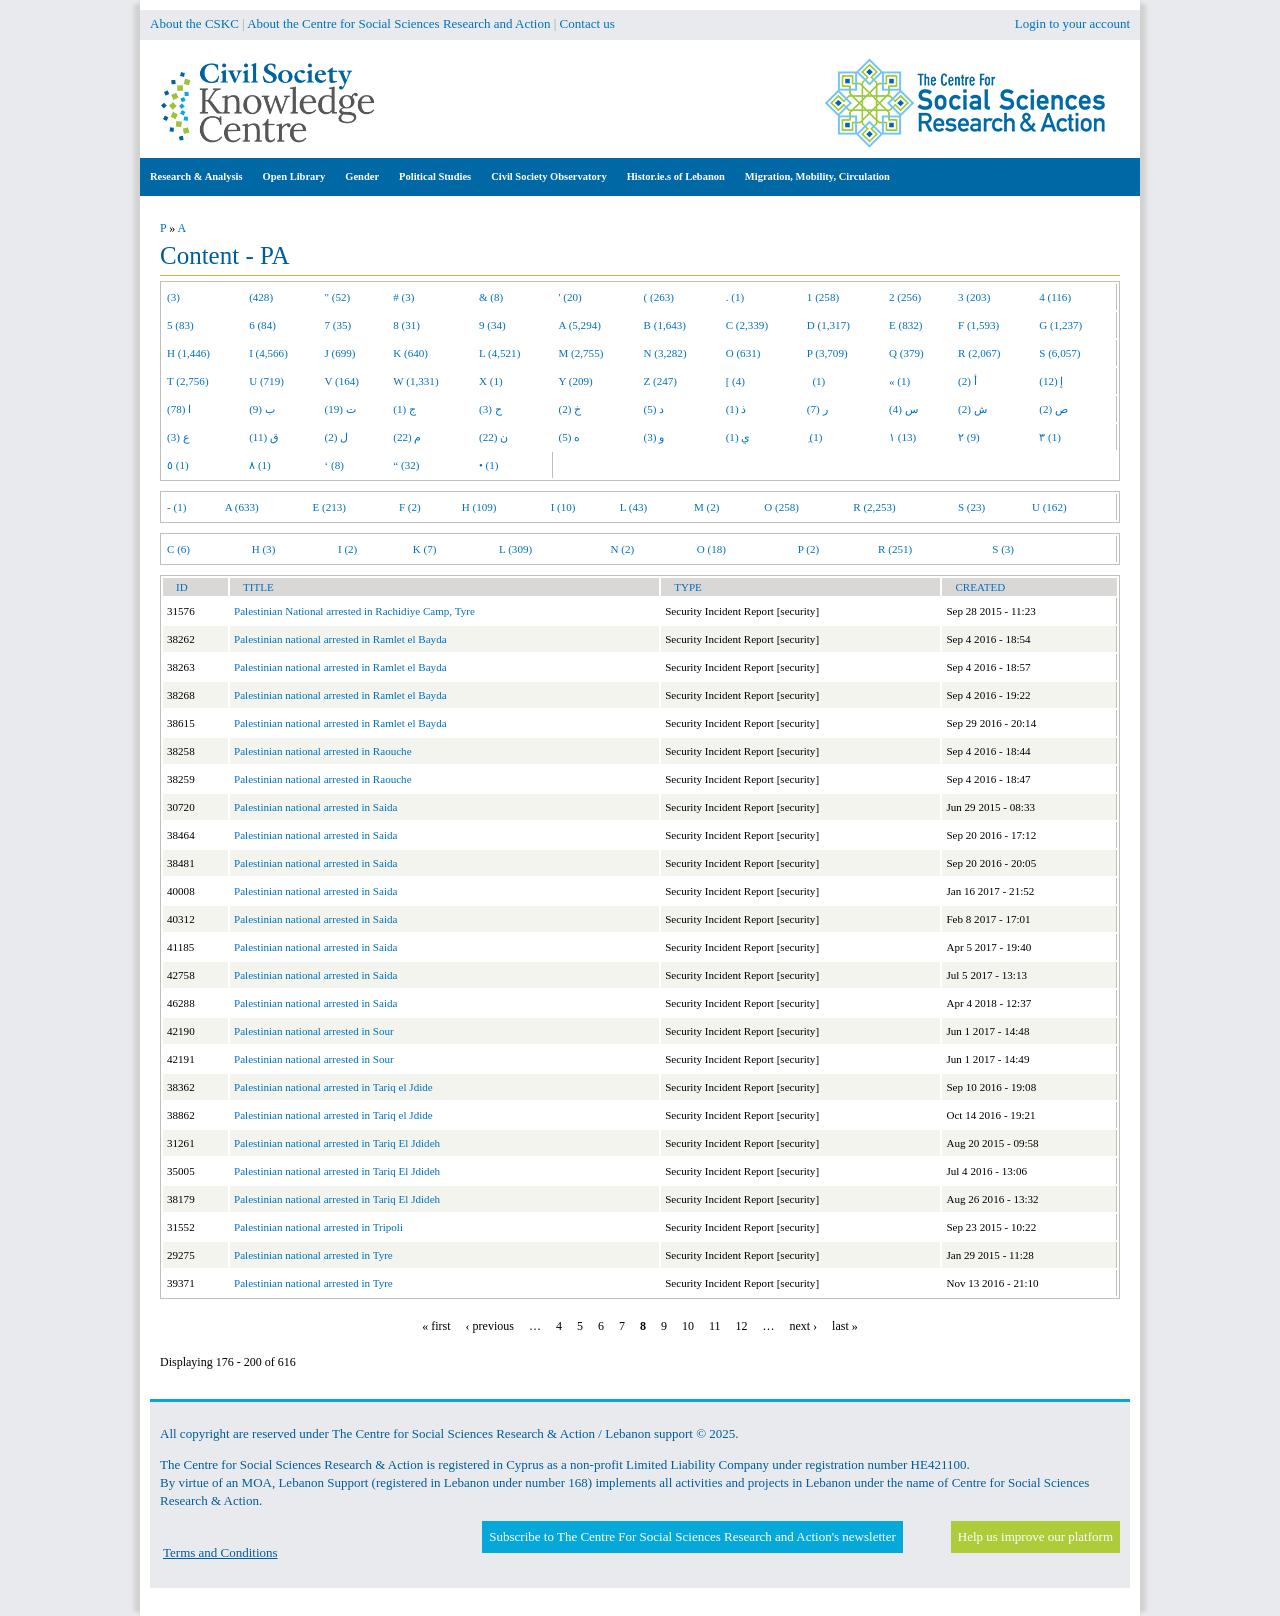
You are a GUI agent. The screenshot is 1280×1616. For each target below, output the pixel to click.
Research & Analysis (196, 176)
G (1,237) (1060, 325)
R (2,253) (874, 507)
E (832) (906, 325)
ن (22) (493, 437)
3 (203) (974, 297)
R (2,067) (979, 353)
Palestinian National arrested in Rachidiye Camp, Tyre (354, 611)
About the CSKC (194, 23)
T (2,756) (188, 381)
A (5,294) (580, 325)
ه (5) (570, 437)
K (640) (410, 353)
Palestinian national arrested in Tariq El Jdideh (337, 1143)
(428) (261, 297)
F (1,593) (978, 325)
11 (715, 1326)
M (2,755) (581, 353)
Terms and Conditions (220, 1552)
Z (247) (661, 381)
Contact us (587, 23)
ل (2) (337, 437)
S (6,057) (1059, 353)
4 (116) (1055, 297)
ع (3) (178, 437)
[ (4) (735, 381)
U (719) (266, 381)
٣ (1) (1050, 437)
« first (436, 1326)
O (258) (781, 507)
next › (803, 1326)
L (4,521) (499, 353)
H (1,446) (188, 353)
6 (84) (262, 325)
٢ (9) (969, 437)
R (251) (895, 549)
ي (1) (738, 437)
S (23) (971, 507)
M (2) (707, 507)
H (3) (264, 549)
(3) (173, 297)
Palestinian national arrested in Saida (315, 807)
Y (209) (576, 381)
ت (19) (340, 409)
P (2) (808, 549)
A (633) (242, 507)
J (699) (340, 353)
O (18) (711, 549)
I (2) (347, 549)
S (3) (1003, 549)
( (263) (659, 297)
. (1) (735, 297)
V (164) (342, 381)
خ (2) (570, 409)
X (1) (491, 381)
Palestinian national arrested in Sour (314, 1031)
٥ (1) (178, 465)
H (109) (479, 507)
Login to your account (1072, 23)
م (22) (407, 437)
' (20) (570, 297)
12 (741, 1326)
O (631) (743, 353)
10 (688, 1326)
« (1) (899, 381)
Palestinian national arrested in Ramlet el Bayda (340, 639)
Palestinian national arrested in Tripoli (318, 1227)
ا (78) (179, 409)
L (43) (634, 507)
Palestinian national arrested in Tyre (313, 1255)
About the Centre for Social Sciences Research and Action (398, 23)
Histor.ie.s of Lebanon (676, 176)
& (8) (491, 297)
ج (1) (404, 409)
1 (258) (823, 297)
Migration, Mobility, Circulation (817, 176)
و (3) (654, 437)
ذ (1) (736, 409)
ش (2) (972, 409)
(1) (816, 381)
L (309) (515, 549)
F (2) (410, 507)
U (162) (1049, 507)
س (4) (903, 409)
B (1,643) (665, 325)
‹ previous (490, 1326)
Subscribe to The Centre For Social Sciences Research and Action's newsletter (692, 1536)
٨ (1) (260, 465)
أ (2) (967, 381)
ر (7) (817, 409)
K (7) (425, 549)
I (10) (563, 507)
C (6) (178, 549)
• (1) (489, 465)
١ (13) (902, 437)
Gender (362, 176)
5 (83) (180, 325)
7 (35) (338, 325)
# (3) (403, 297)
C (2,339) (747, 325)
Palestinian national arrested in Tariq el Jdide (333, 1087)
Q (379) (906, 353)
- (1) (176, 507)
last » (845, 1326)
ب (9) (262, 409)
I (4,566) (268, 353)
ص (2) (1053, 409)
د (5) (654, 409)
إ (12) (1051, 381)
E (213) (329, 507)
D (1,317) (828, 325)
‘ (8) (334, 465)
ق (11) (264, 437)
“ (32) (406, 465)
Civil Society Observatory (548, 176)
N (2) (622, 549)
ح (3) (490, 409)
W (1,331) (415, 381)
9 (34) (492, 325)
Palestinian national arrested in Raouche (323, 751)
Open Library (294, 176)
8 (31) (406, 325)
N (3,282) (665, 353)
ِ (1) (815, 437)
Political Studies (435, 176)
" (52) (338, 297)
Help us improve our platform (1035, 1536)
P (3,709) (827, 353)
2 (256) (905, 297)
